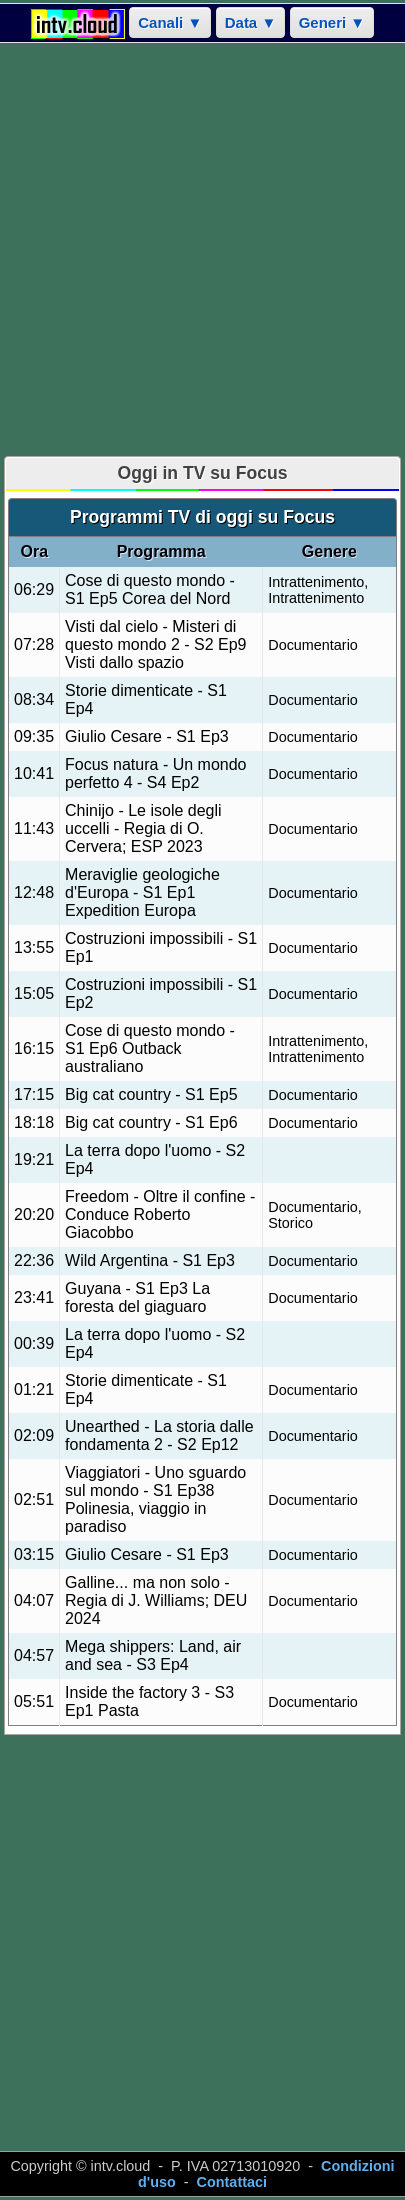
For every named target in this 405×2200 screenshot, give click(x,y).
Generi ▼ (332, 22)
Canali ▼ (170, 22)
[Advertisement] (202, 249)
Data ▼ (251, 22)
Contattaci (232, 2182)
